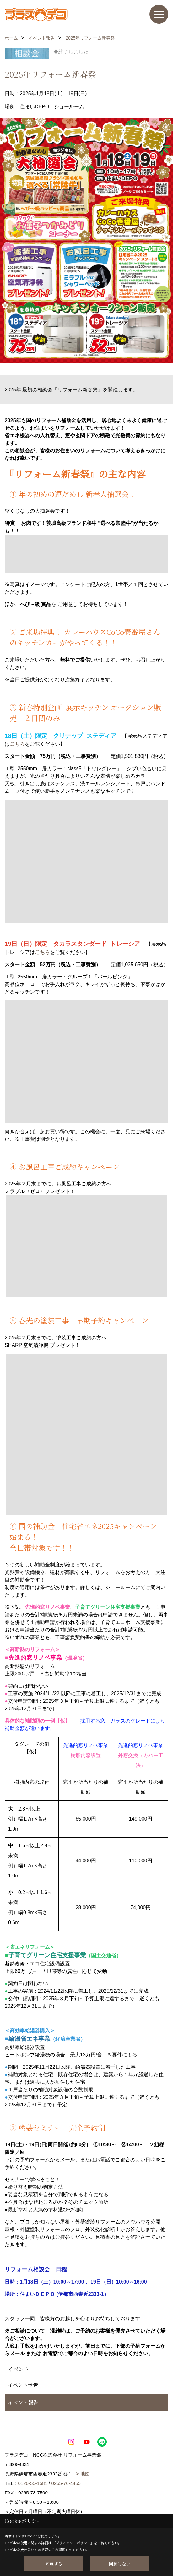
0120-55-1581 (32, 2483)
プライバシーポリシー (73, 2542)
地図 (85, 2473)
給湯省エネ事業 (29, 2038)
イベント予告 (23, 2384)
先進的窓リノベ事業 (35, 1657)
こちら (17, 744)
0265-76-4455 (65, 2483)
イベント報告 (23, 2402)
